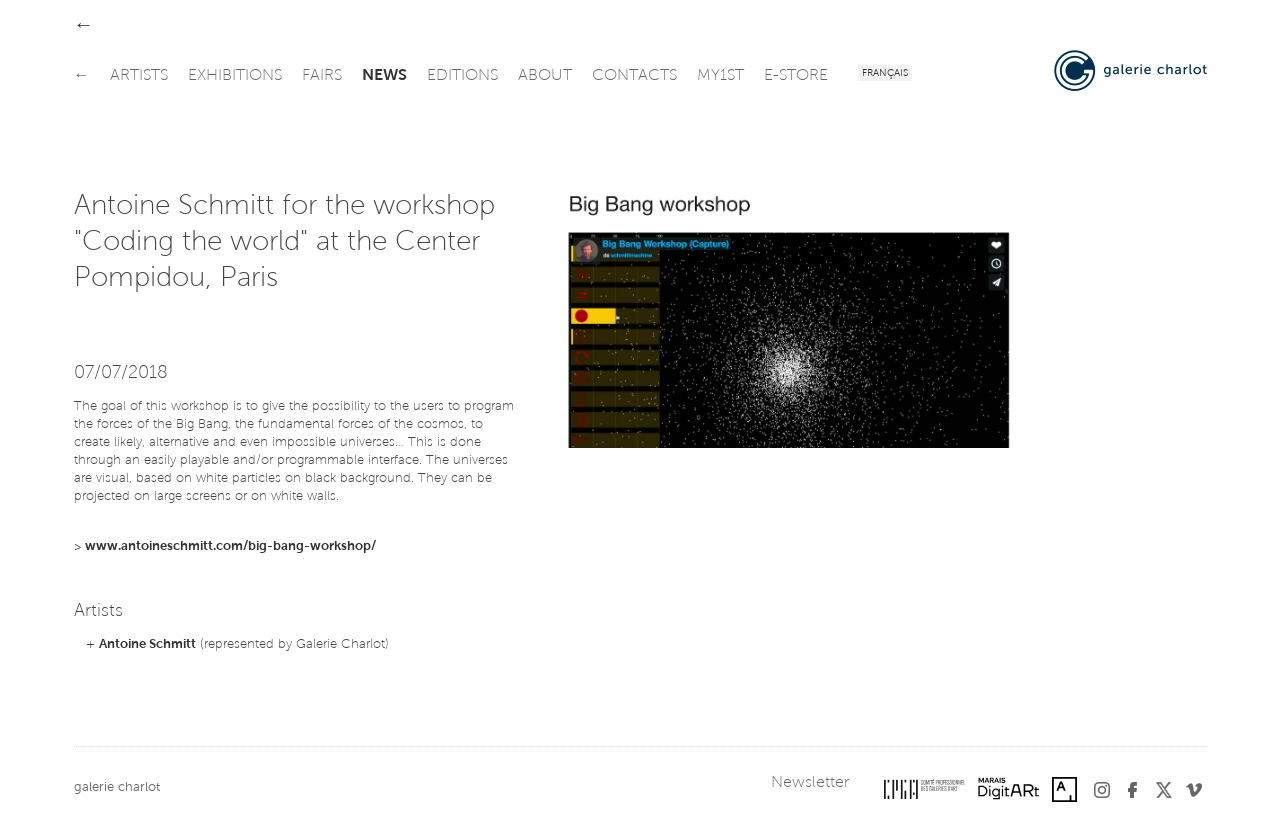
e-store (796, 76)
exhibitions (235, 76)
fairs (322, 76)
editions (462, 76)
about (545, 76)
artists (139, 76)
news (384, 76)
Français (885, 74)
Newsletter (810, 783)
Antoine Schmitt (147, 644)
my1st (720, 76)
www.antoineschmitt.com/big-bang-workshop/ (230, 546)
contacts (634, 76)
